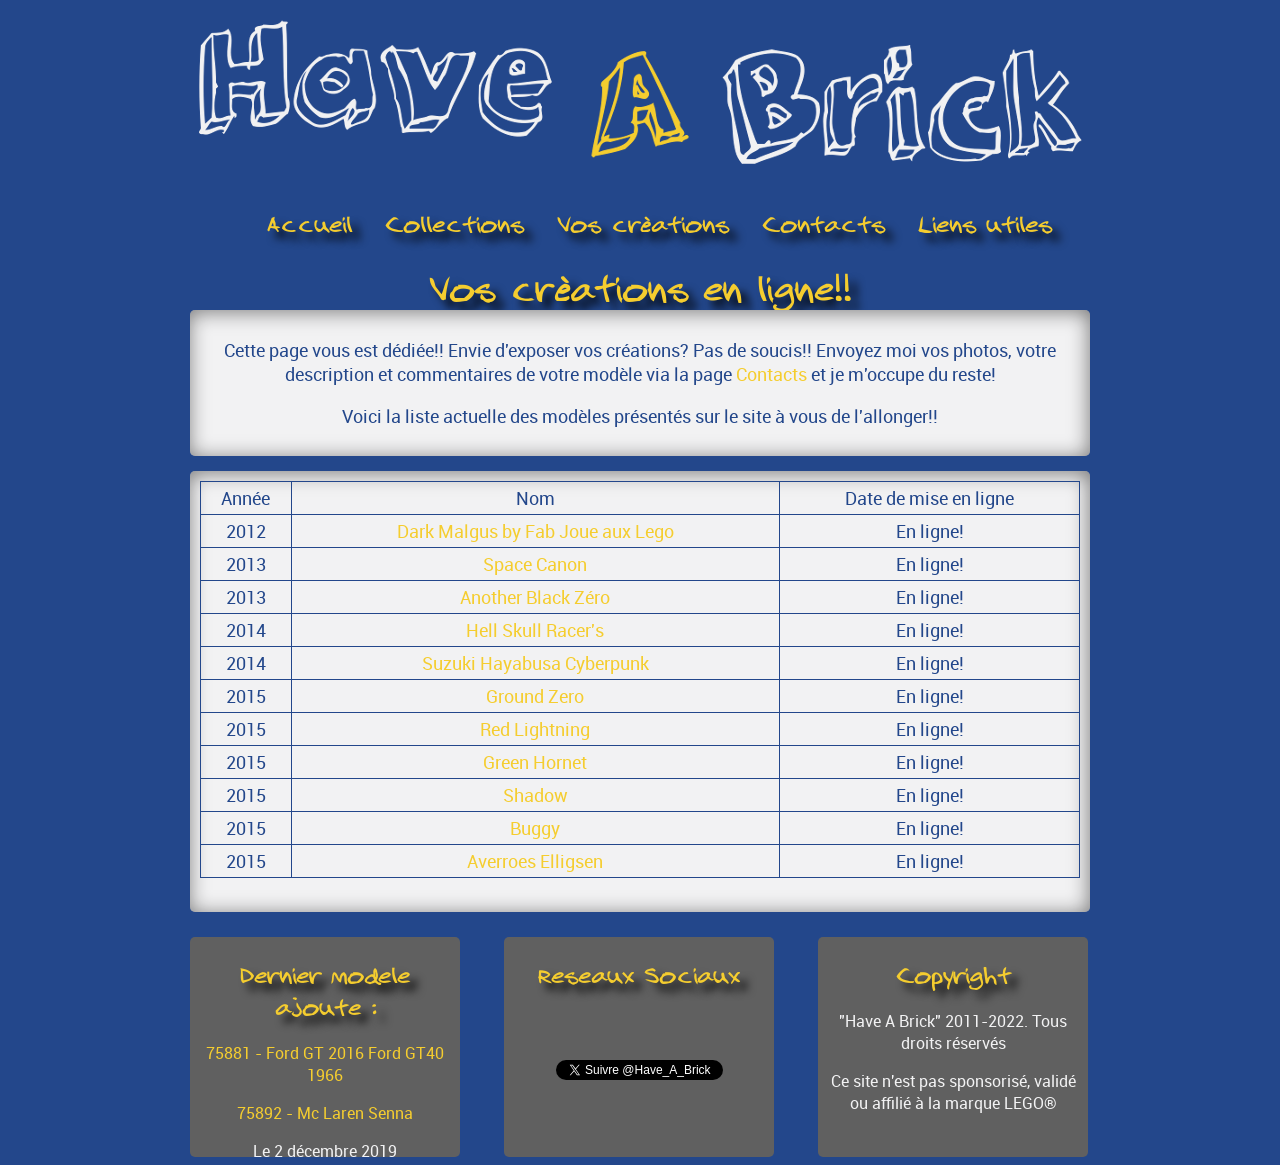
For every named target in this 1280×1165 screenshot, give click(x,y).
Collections (454, 225)
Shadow (535, 795)
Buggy (535, 828)
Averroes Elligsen (535, 861)
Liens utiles (985, 225)
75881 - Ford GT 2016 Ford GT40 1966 (325, 1064)
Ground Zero (535, 696)
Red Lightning (535, 729)
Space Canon (535, 564)
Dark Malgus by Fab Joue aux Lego (535, 531)
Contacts (823, 225)
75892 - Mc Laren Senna (325, 1113)
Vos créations (643, 225)
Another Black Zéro (535, 597)
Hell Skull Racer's (535, 630)
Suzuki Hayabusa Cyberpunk (535, 663)
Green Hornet (535, 762)
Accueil (309, 225)
